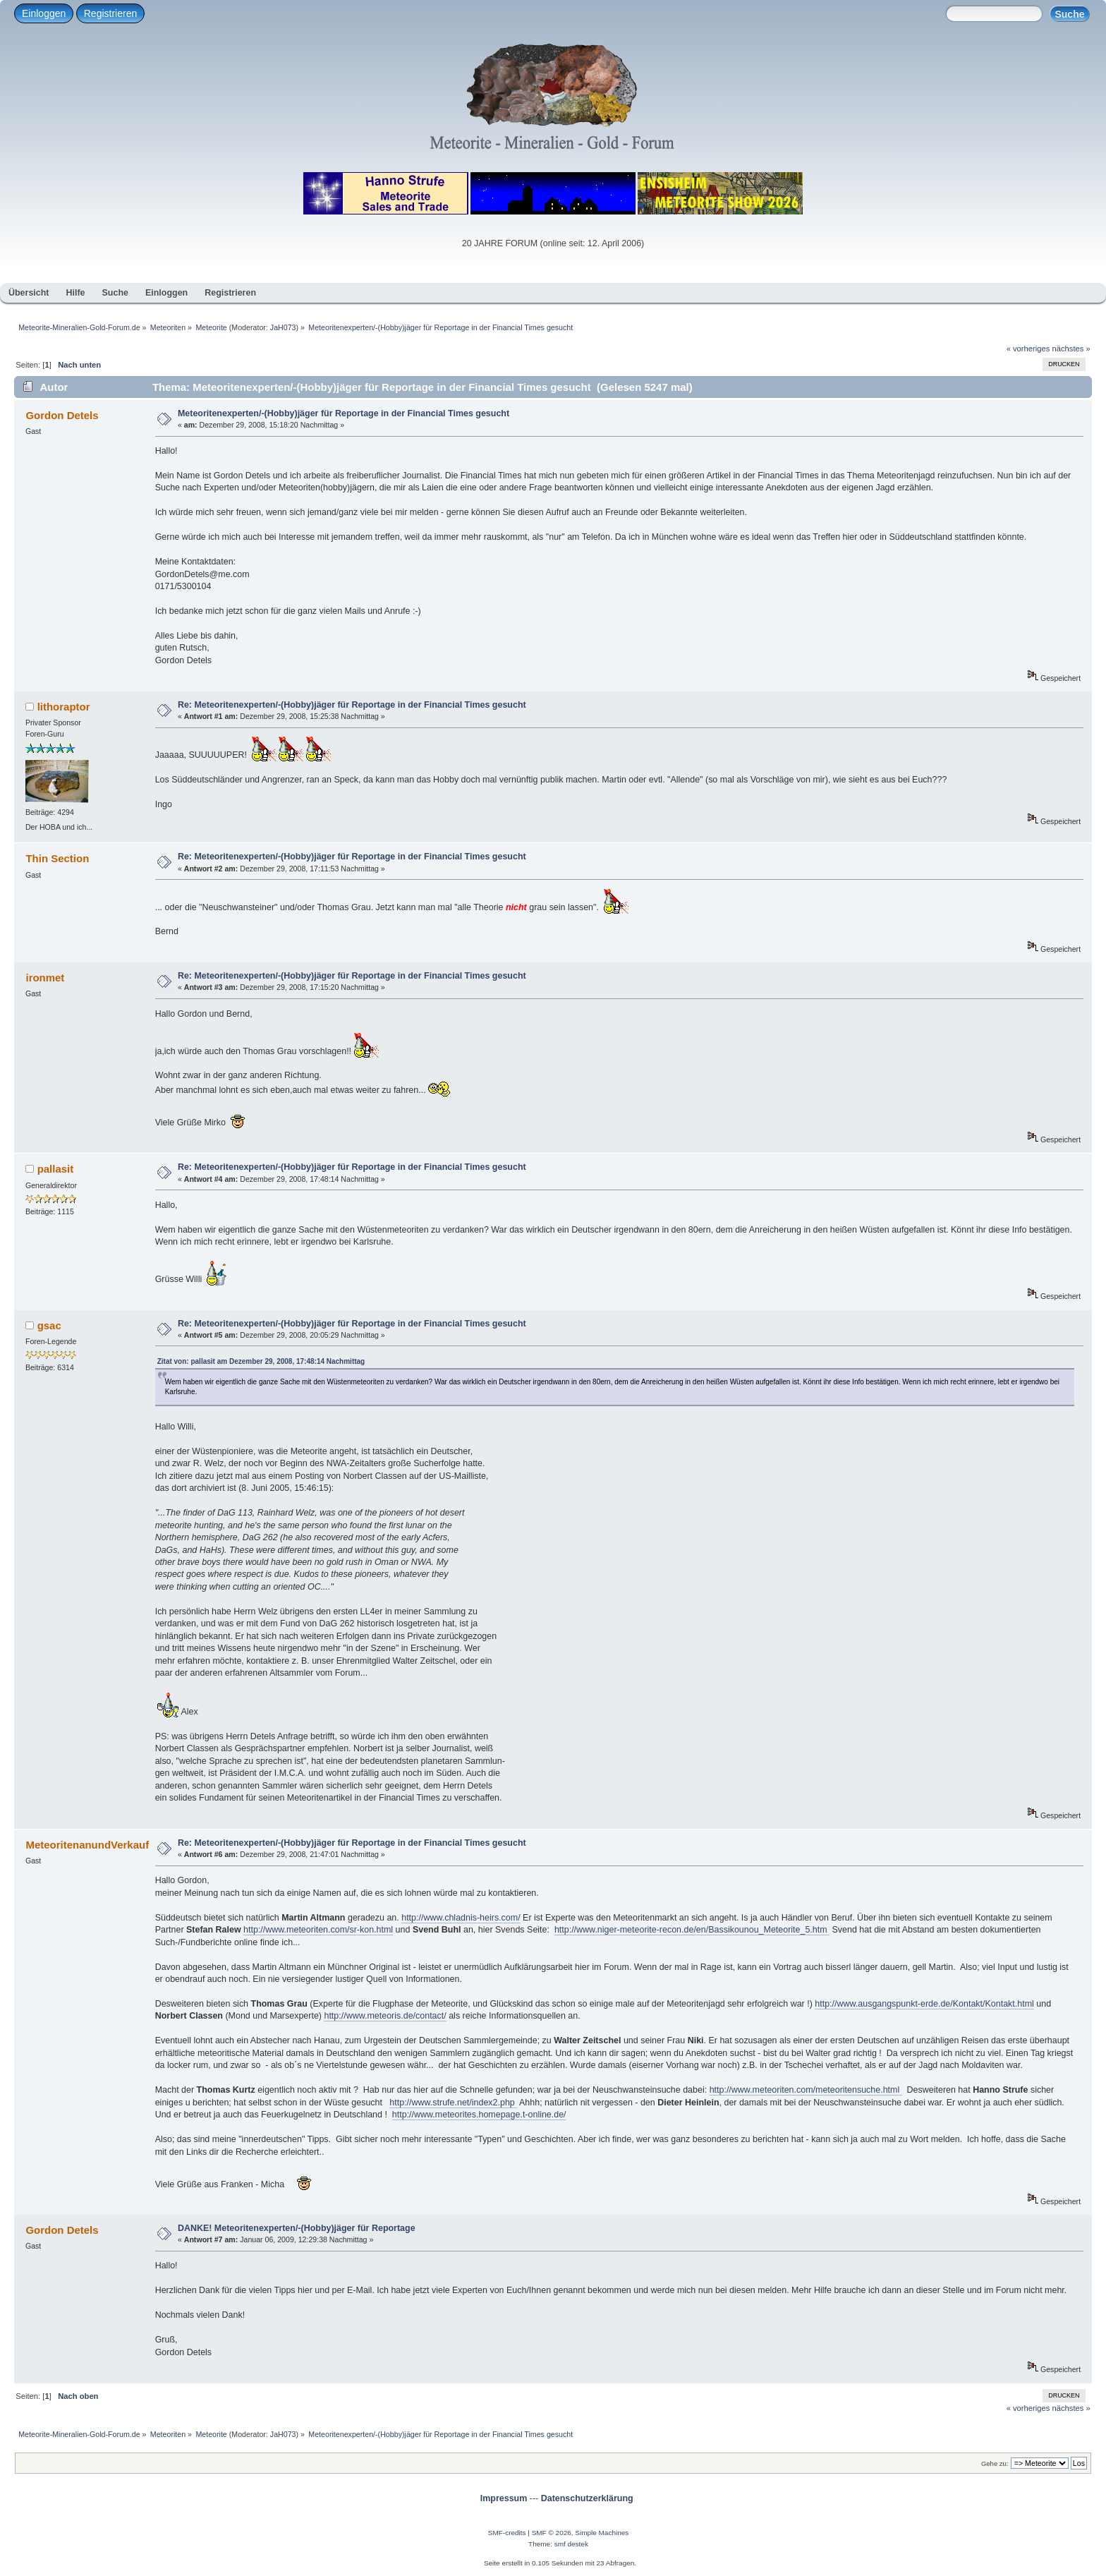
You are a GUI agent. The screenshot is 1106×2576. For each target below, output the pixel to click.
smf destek (571, 2544)
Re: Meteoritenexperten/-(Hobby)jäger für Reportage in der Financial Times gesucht (352, 705)
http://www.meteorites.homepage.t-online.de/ (479, 2115)
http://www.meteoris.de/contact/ (385, 2016)
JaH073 (283, 327)
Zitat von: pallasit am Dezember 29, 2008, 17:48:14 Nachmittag (261, 1361)
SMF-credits (507, 2532)
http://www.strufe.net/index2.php (453, 2103)
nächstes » (1071, 348)
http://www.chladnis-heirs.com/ (460, 1918)
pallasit (55, 1169)
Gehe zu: (995, 2463)
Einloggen (44, 13)
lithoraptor (63, 707)
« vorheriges (1028, 348)
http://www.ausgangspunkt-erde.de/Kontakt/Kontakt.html (924, 2004)
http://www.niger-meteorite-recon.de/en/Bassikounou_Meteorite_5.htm (692, 1930)
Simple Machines (601, 2532)
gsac (49, 1325)
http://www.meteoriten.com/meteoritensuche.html (806, 2090)
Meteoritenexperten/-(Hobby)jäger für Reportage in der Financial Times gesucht (343, 413)
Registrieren (110, 13)
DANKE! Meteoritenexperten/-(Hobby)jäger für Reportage (296, 2228)
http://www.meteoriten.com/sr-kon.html (318, 1930)
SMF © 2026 (551, 2532)
